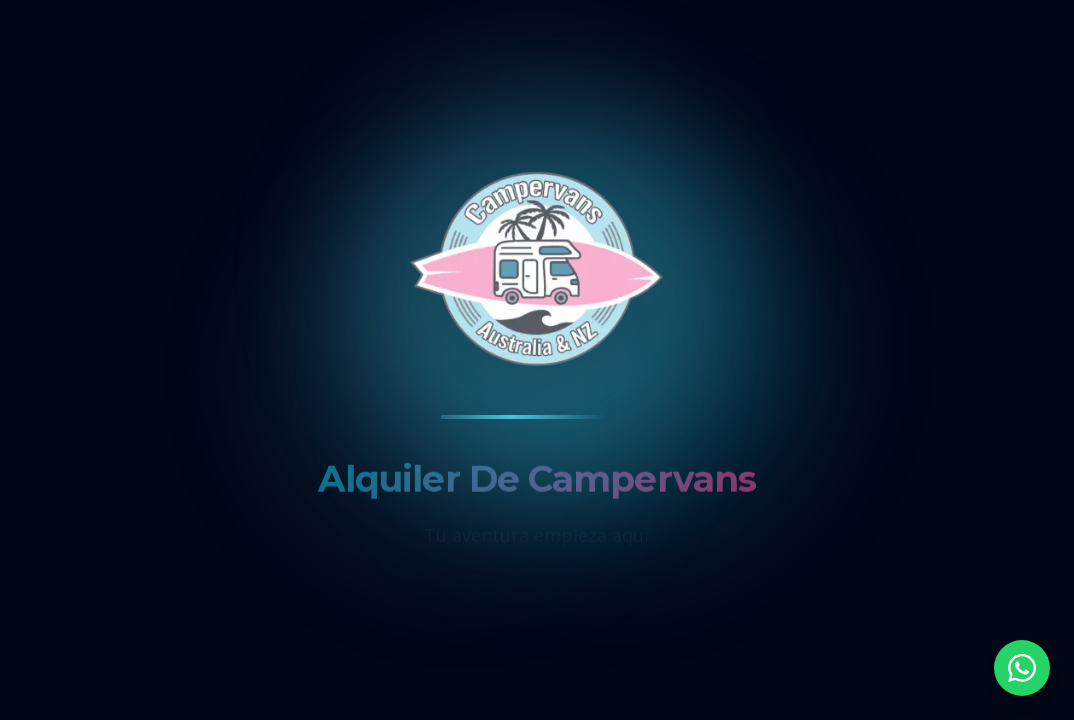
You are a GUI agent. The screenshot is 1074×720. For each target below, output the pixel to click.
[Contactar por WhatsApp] (1022, 668)
